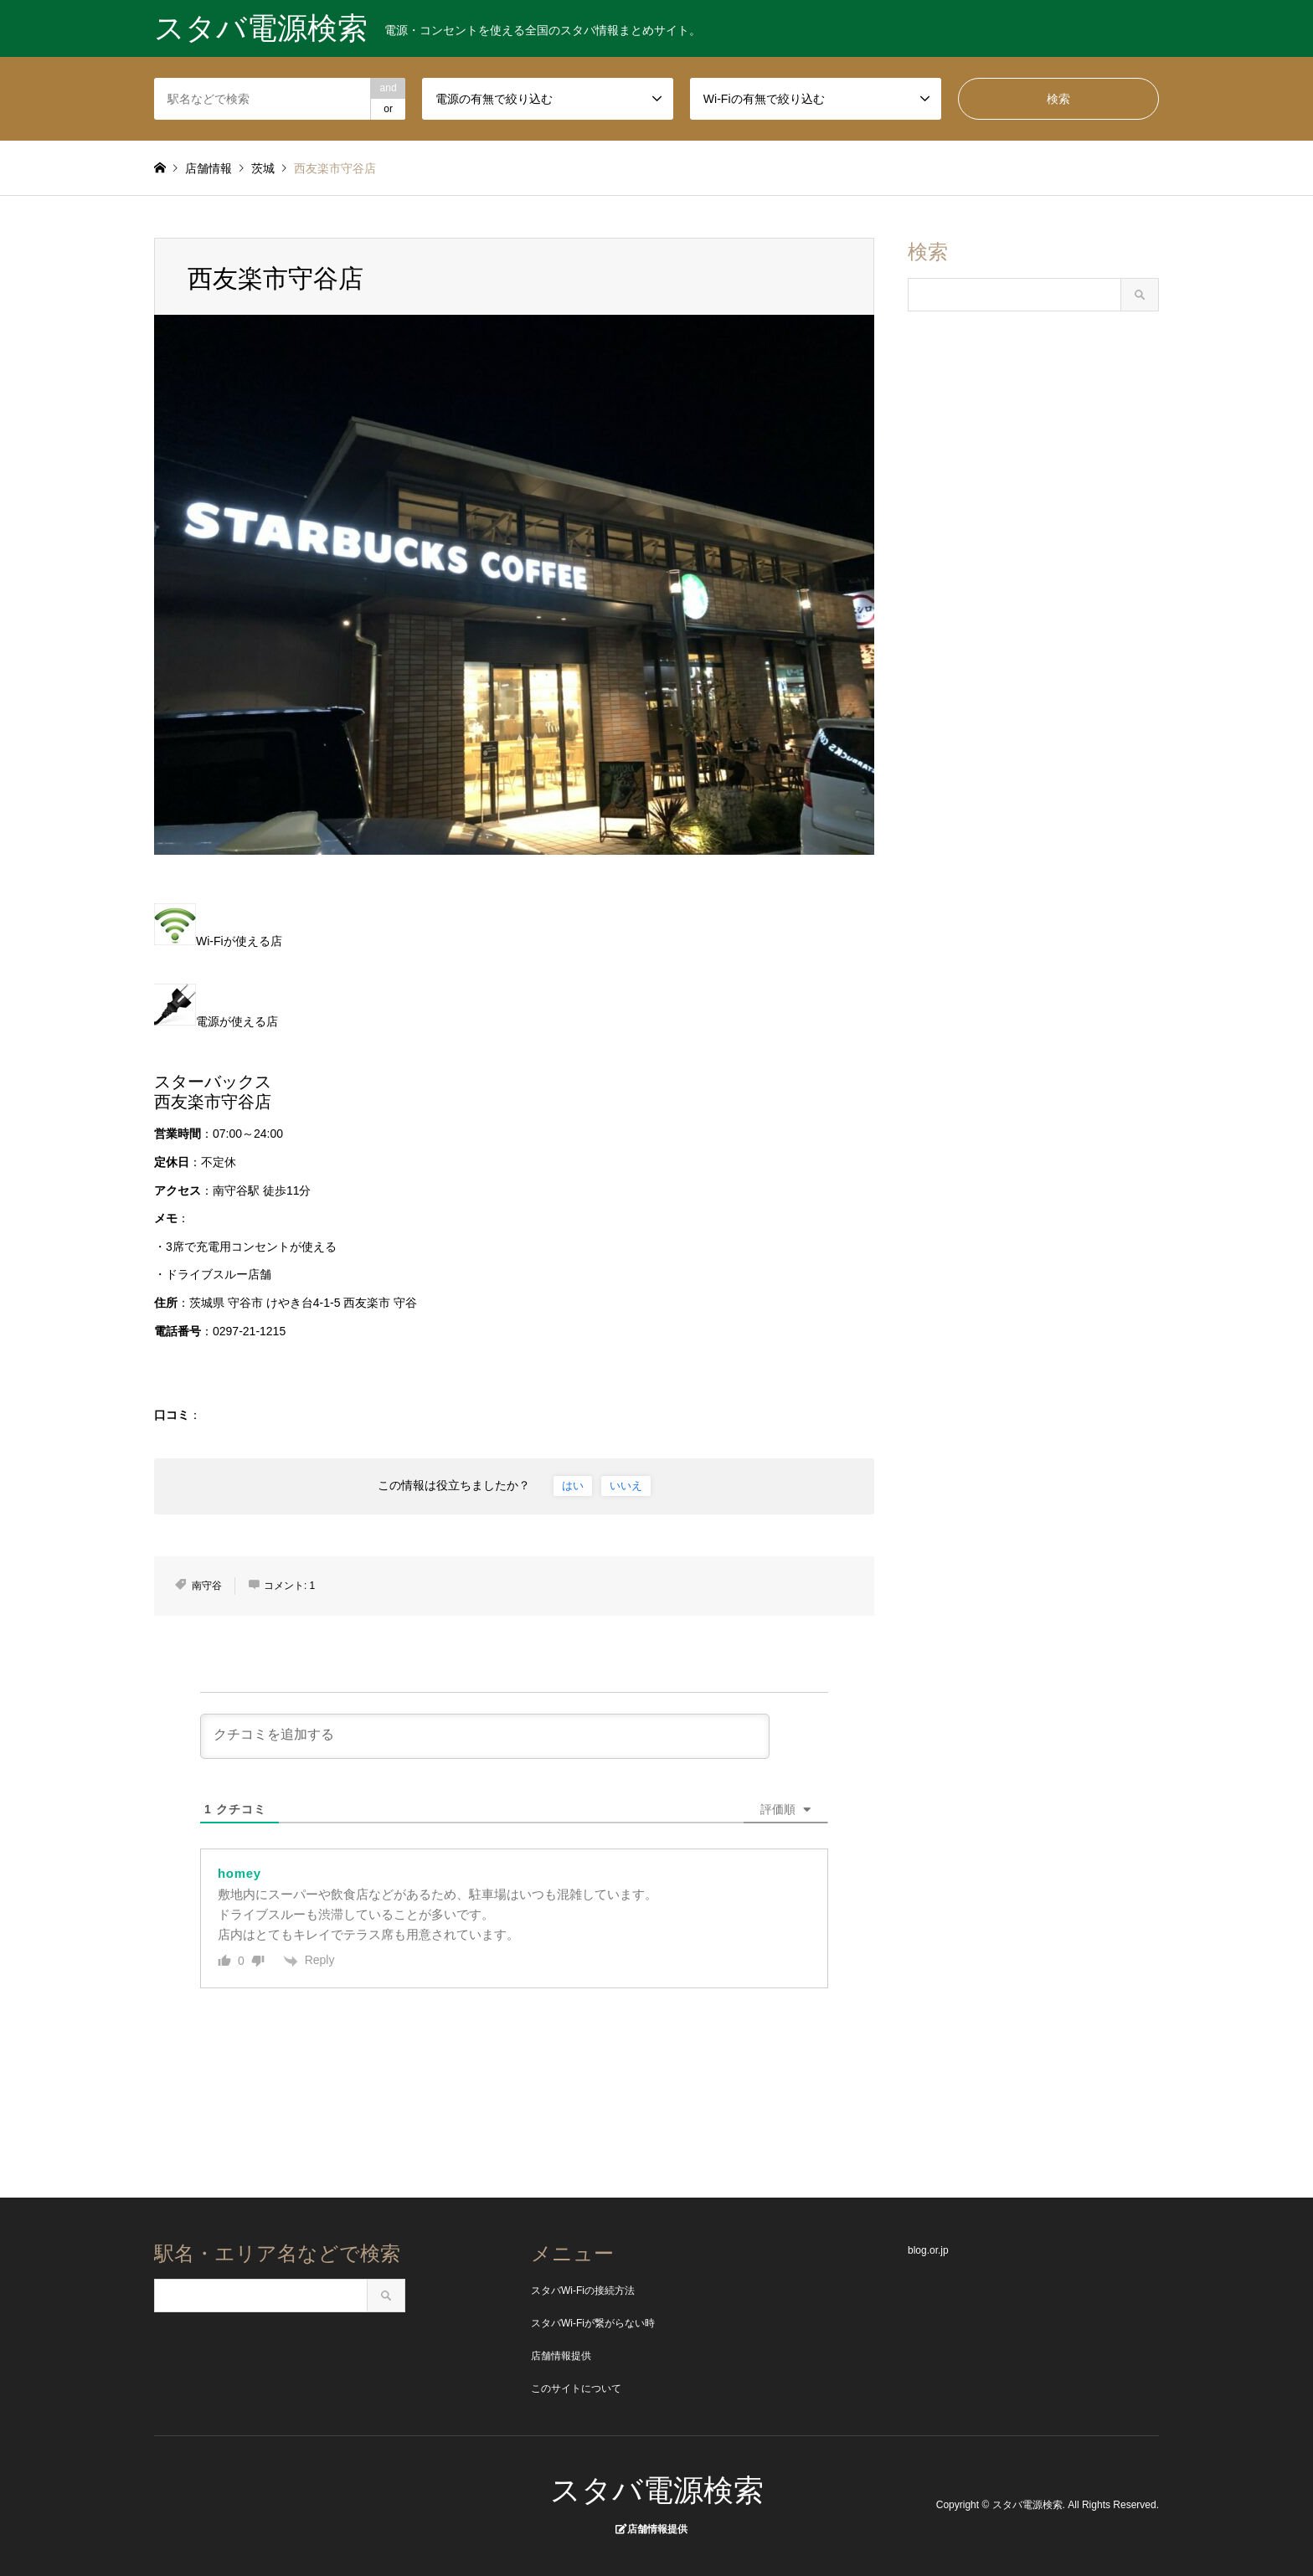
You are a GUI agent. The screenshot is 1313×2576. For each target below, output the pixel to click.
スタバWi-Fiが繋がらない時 (593, 2323)
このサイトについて (576, 2388)
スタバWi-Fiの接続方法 (583, 2290)
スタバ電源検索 (657, 2490)
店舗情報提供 (561, 2356)
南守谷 (207, 1585)
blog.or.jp (928, 2250)
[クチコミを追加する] (485, 1736)
